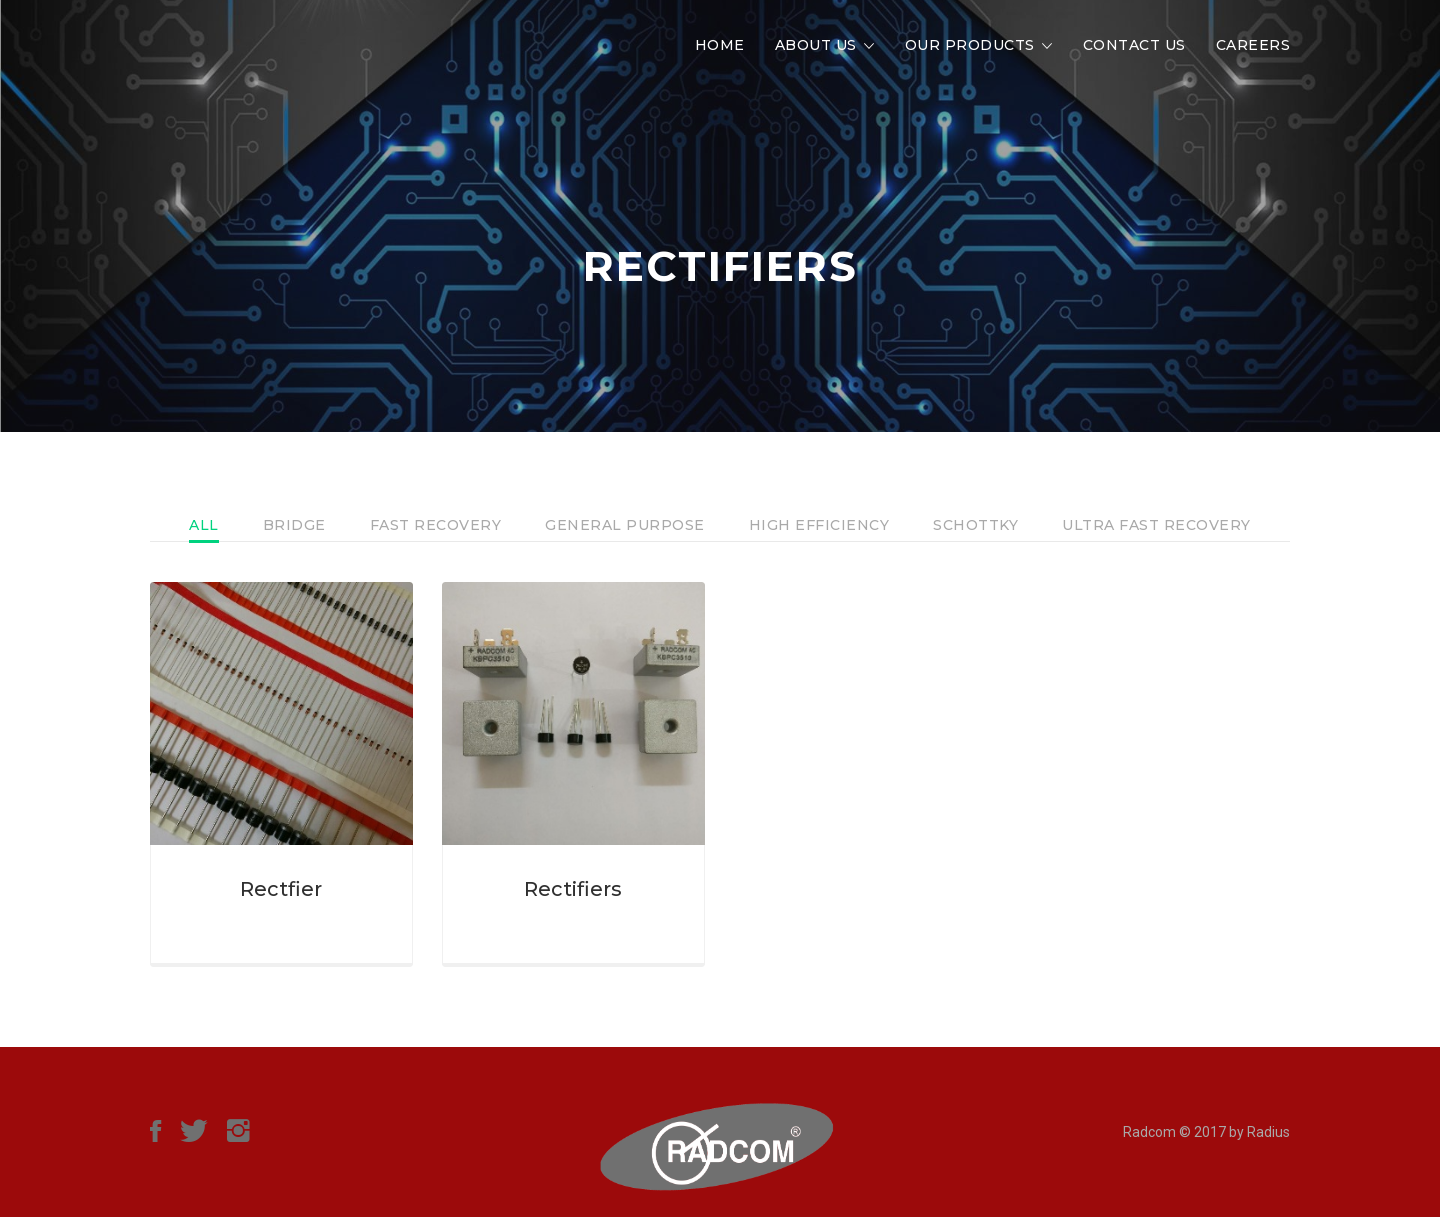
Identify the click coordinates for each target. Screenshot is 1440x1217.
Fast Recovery (436, 525)
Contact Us (1134, 45)
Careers (1253, 45)
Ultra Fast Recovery (1156, 525)
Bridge (294, 525)
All (204, 525)
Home (720, 45)
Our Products (970, 45)
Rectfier (281, 889)
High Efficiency (819, 525)
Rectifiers (573, 889)
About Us (816, 45)
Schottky (975, 525)
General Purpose (625, 525)
